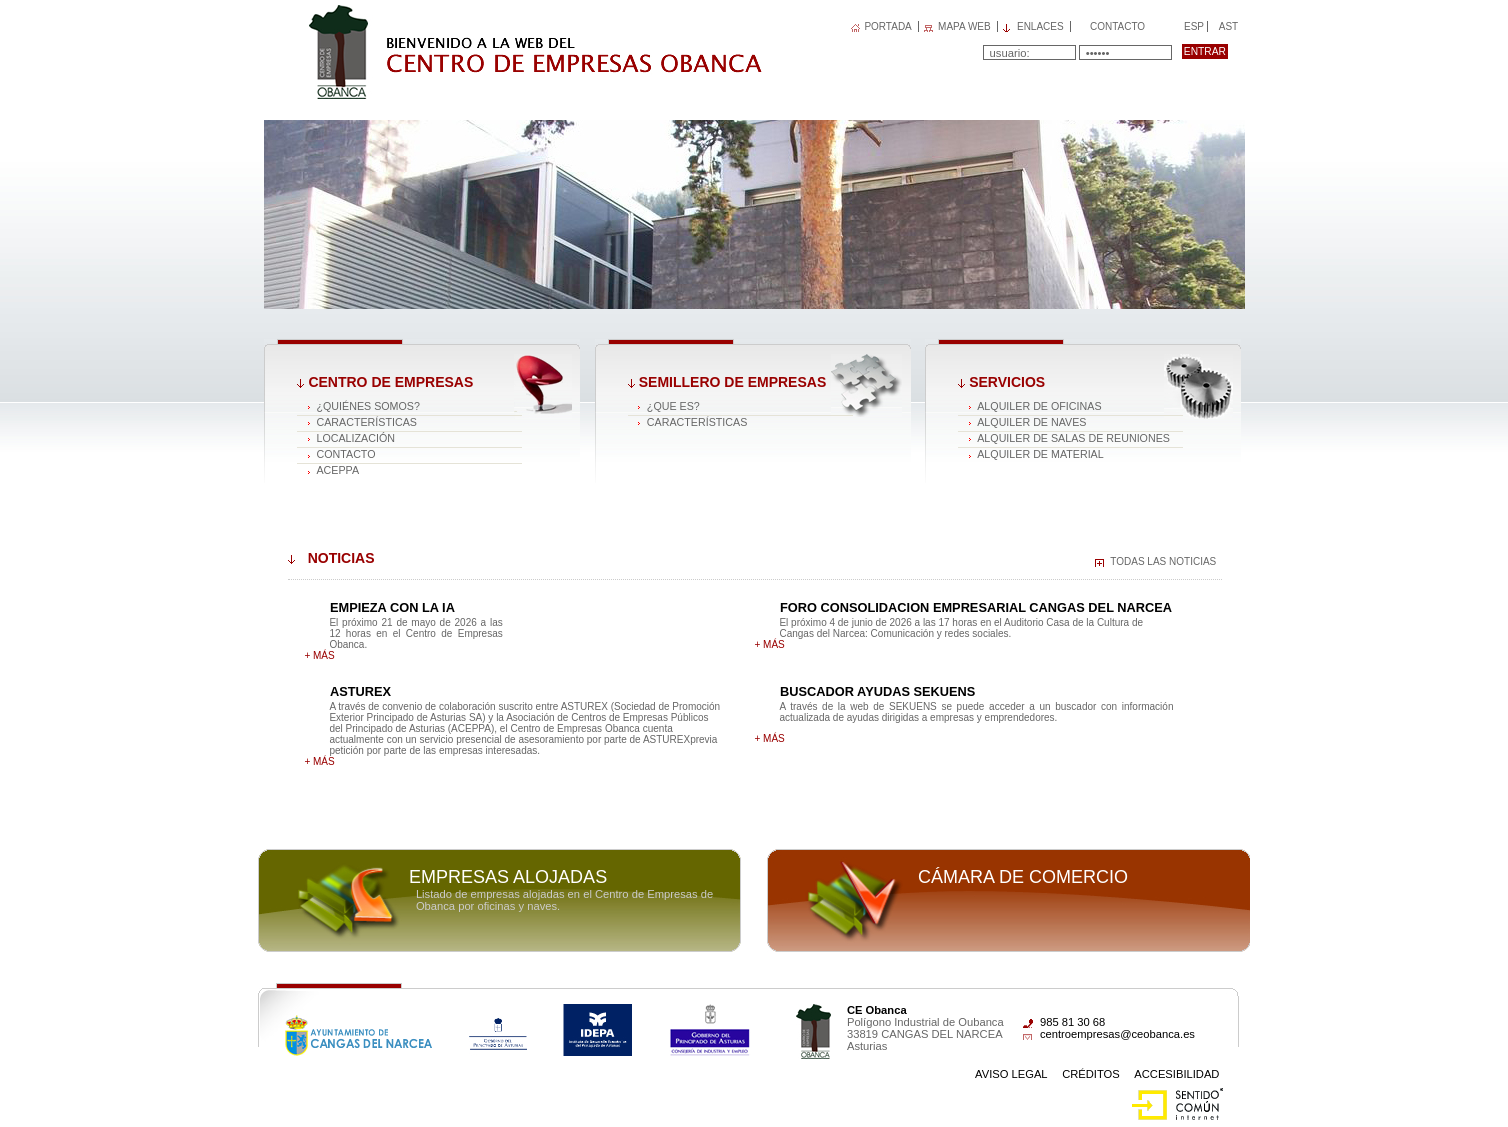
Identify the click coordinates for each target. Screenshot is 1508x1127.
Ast (1228, 26)
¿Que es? (673, 406)
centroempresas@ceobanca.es (1117, 1034)
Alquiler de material (1040, 454)
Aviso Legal (1011, 1074)
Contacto (1117, 26)
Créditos (1091, 1074)
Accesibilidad (1176, 1074)
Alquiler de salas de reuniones (1073, 438)
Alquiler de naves (1031, 422)
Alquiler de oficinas (1039, 406)
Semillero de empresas (732, 382)
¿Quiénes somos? (367, 406)
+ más (319, 655)
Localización (355, 438)
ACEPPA (337, 470)
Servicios (1007, 382)
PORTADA (887, 26)
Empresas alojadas (508, 877)
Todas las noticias (1163, 561)
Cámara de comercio (1023, 877)
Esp (1192, 26)
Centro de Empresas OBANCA (424, 13)
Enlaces (1040, 26)
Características (366, 422)
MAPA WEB (964, 26)
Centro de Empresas (390, 382)
